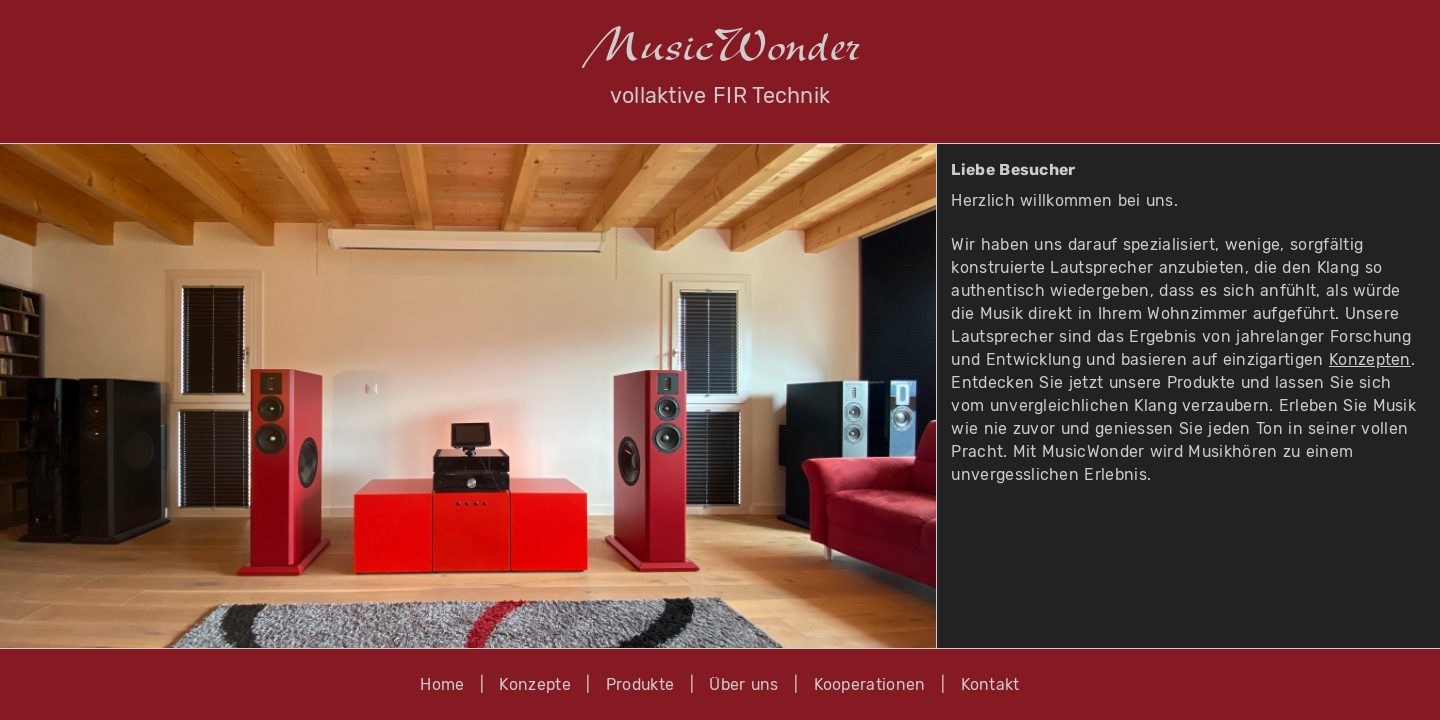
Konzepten (1370, 359)
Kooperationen (870, 684)
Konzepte (535, 684)
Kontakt (990, 684)
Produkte (640, 684)
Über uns (743, 684)
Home (442, 684)
